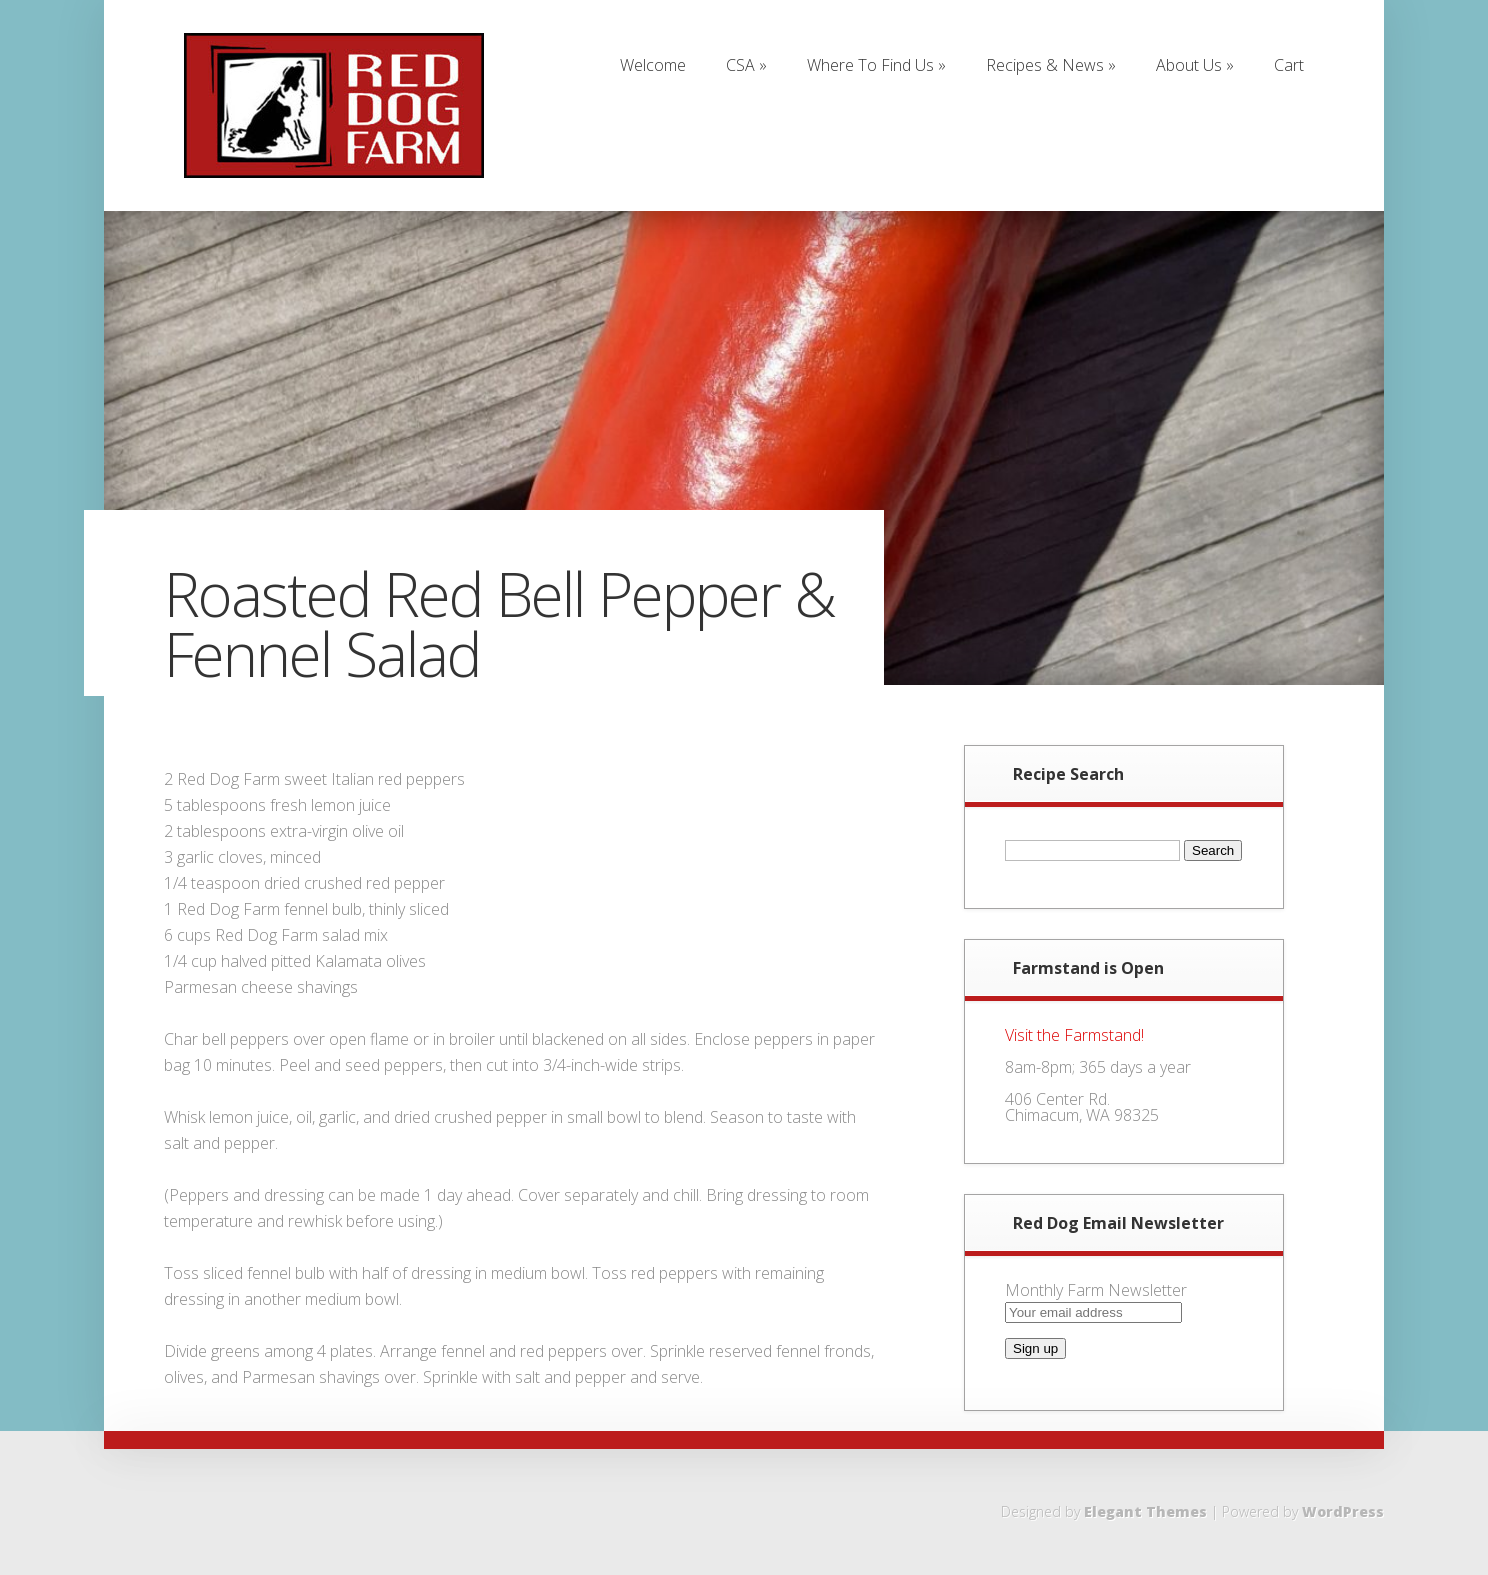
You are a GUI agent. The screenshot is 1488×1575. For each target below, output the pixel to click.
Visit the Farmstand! (1074, 1035)
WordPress (1343, 1511)
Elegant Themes (1145, 1511)
